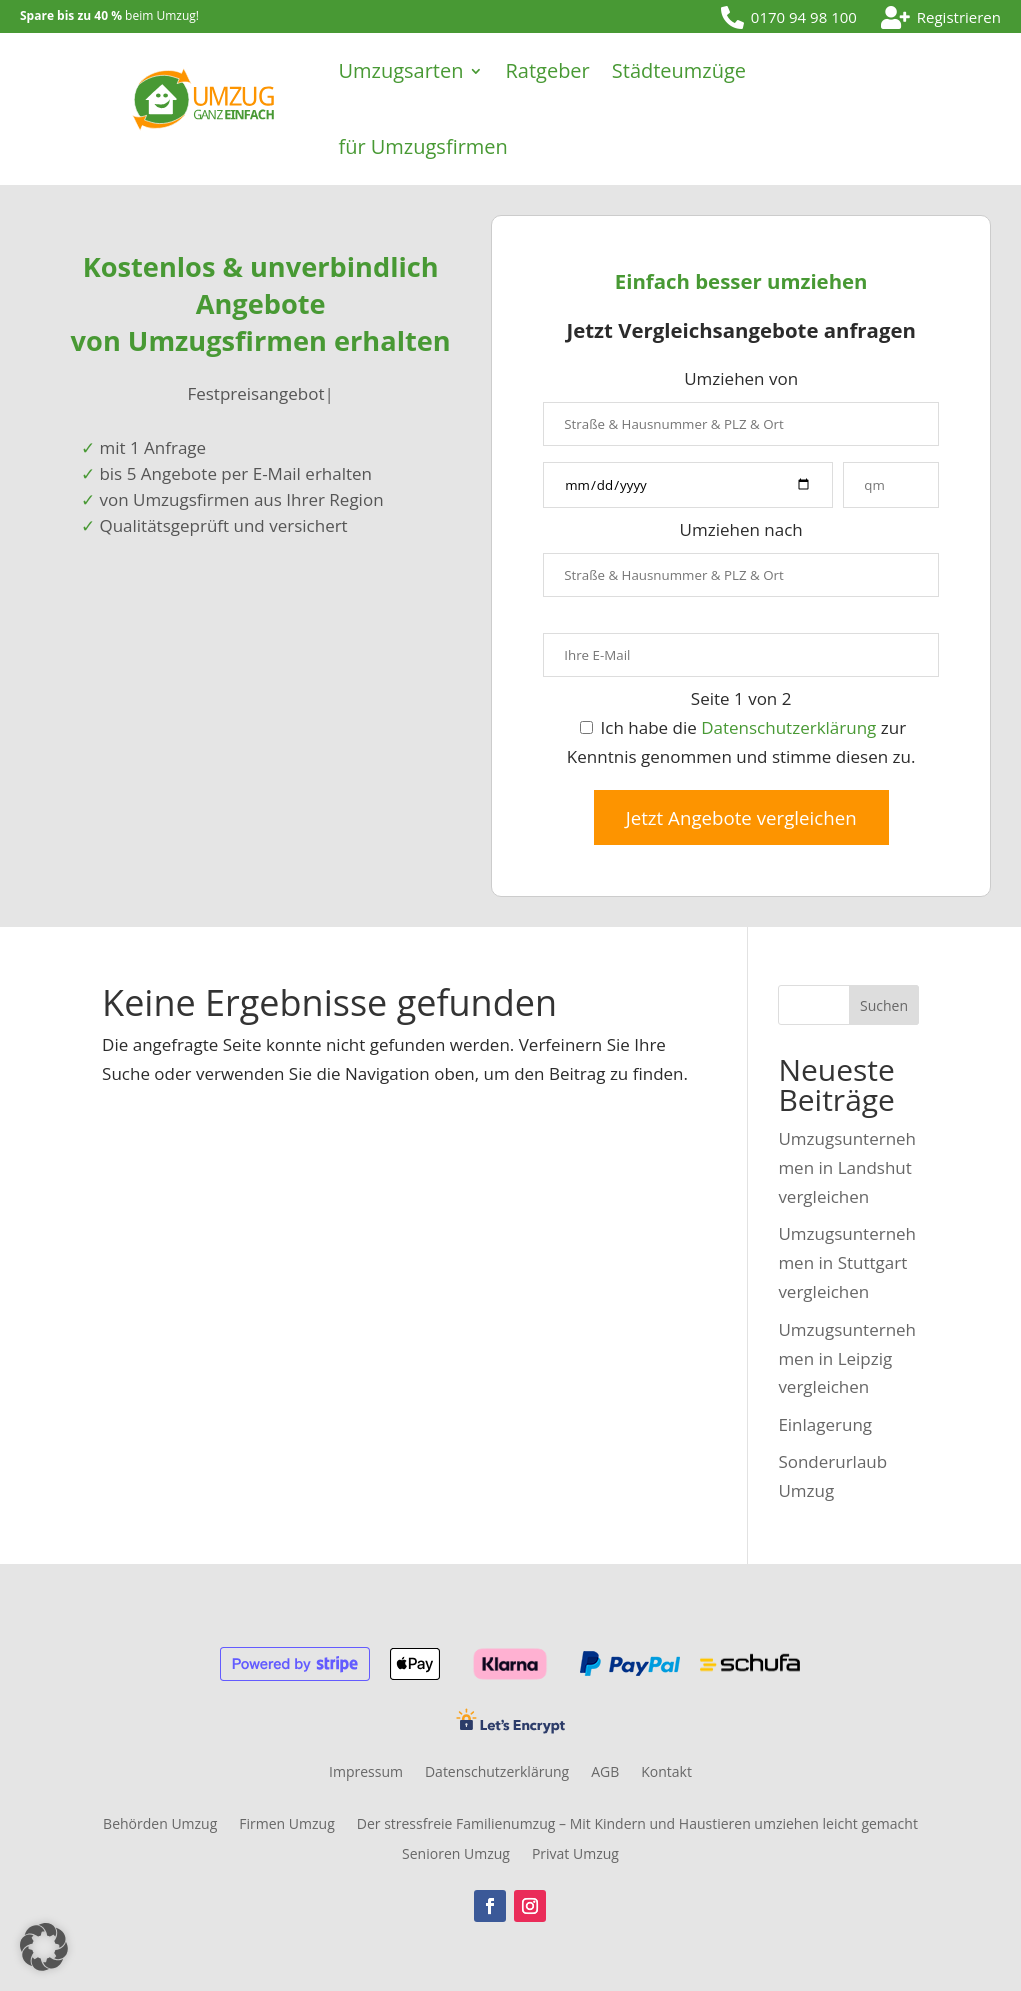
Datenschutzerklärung (788, 727)
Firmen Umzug (286, 1825)
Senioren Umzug (456, 1855)
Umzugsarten (400, 70)
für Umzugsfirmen (422, 146)
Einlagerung (825, 1424)
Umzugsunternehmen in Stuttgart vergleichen (847, 1262)
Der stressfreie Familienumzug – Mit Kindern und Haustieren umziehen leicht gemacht (637, 1825)
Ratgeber (547, 70)
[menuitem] (789, 17)
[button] (44, 1947)
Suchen (884, 1005)
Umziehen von (741, 378)
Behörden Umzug (160, 1825)
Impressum (366, 1773)
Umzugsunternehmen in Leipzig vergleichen (847, 1358)
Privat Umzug (575, 1855)
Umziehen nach (741, 529)
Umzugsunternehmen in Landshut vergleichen (847, 1167)
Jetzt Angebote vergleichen (741, 817)
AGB (605, 1773)
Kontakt (666, 1773)
